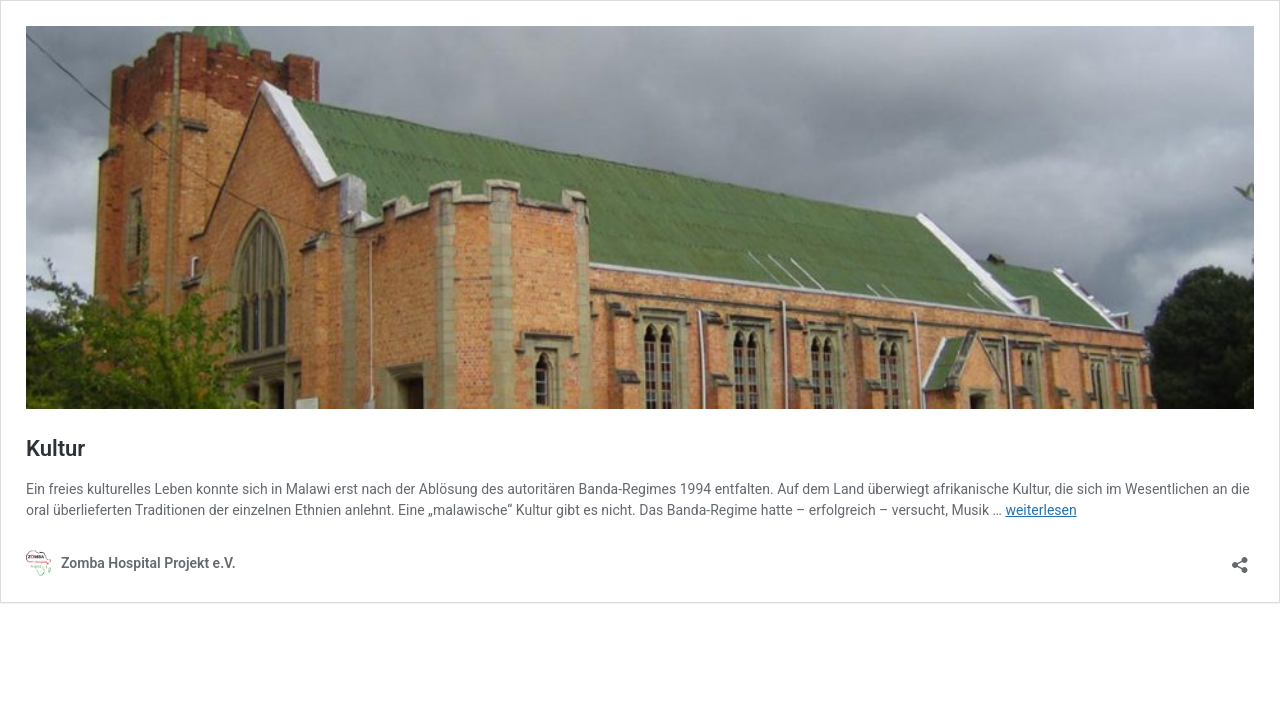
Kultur (55, 448)
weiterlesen (1040, 510)
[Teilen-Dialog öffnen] (1240, 558)
